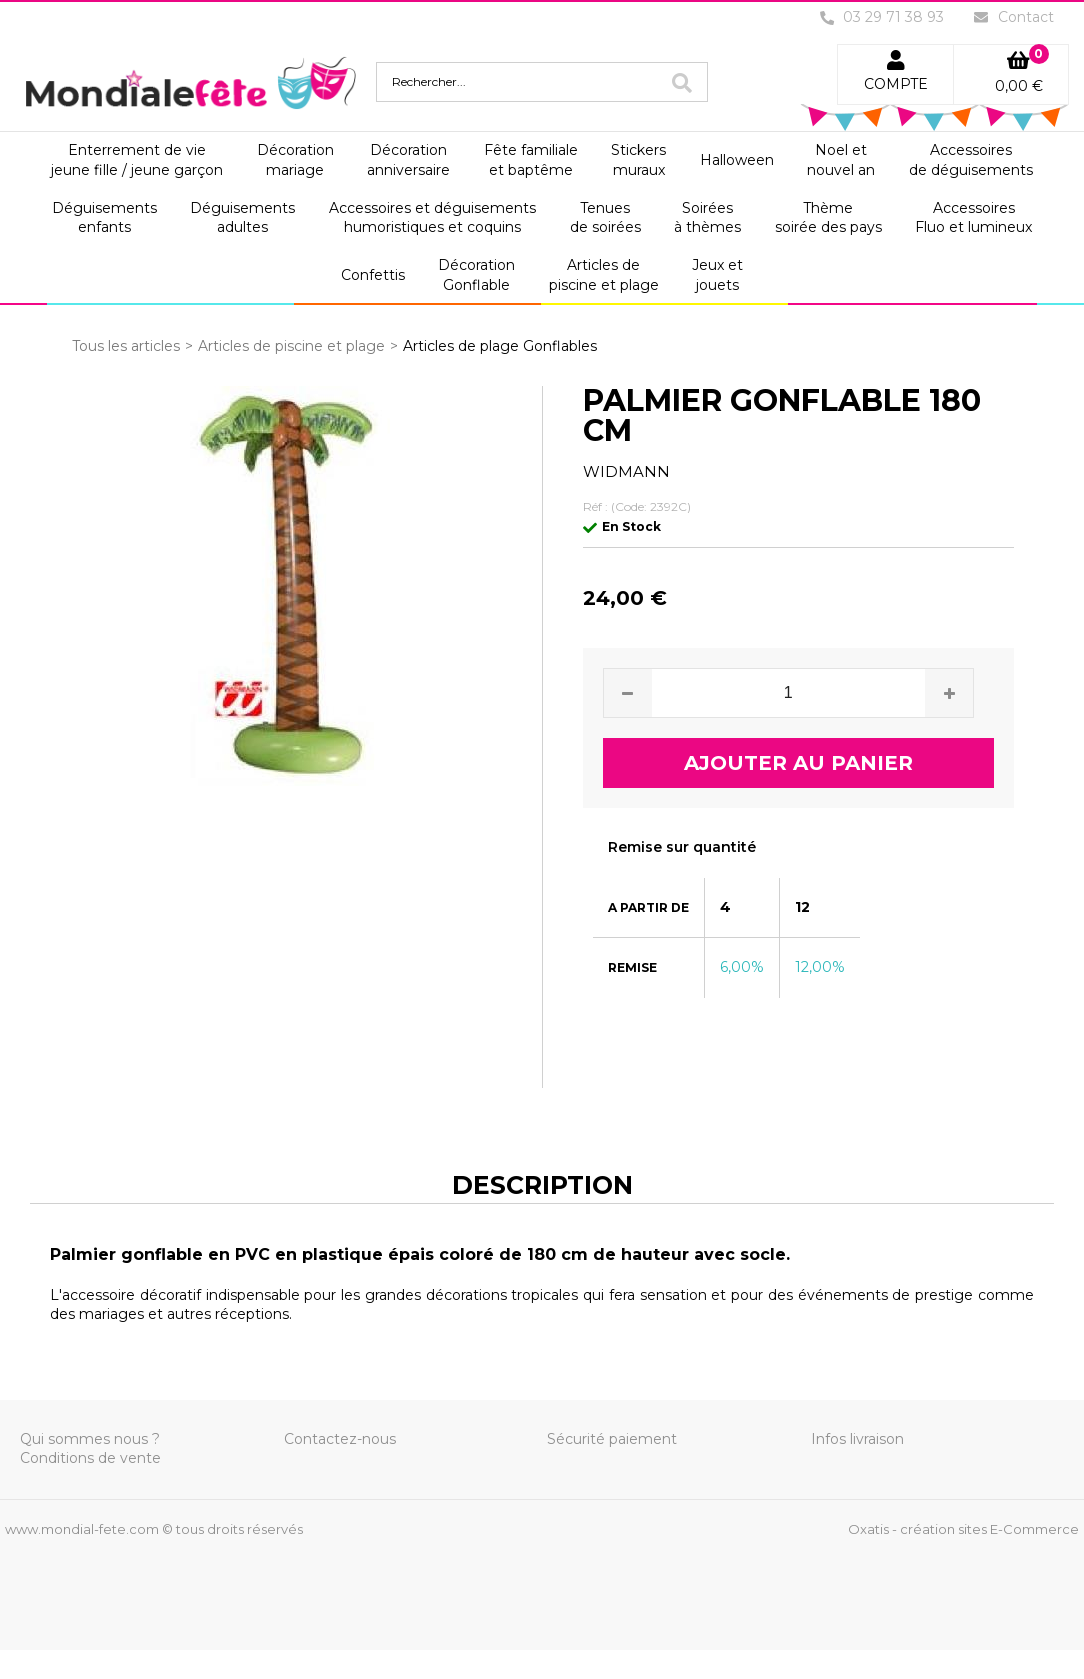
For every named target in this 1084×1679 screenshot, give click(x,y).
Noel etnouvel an (841, 160)
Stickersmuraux (638, 160)
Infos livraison (857, 1439)
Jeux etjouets (717, 275)
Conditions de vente (90, 1458)
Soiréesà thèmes (707, 218)
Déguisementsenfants (104, 218)
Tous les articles (126, 346)
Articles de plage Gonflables (500, 346)
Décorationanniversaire (408, 160)
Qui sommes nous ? (90, 1439)
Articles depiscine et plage (604, 275)
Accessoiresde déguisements (971, 160)
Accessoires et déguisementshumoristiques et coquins (432, 218)
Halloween (737, 160)
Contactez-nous (340, 1439)
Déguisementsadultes (242, 218)
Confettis (373, 275)
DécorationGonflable (476, 275)
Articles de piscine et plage (291, 346)
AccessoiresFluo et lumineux (973, 218)
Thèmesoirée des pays (828, 218)
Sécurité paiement (612, 1439)
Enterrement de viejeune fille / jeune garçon (137, 160)
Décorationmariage (295, 160)
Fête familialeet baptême (531, 160)
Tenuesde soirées (605, 218)
